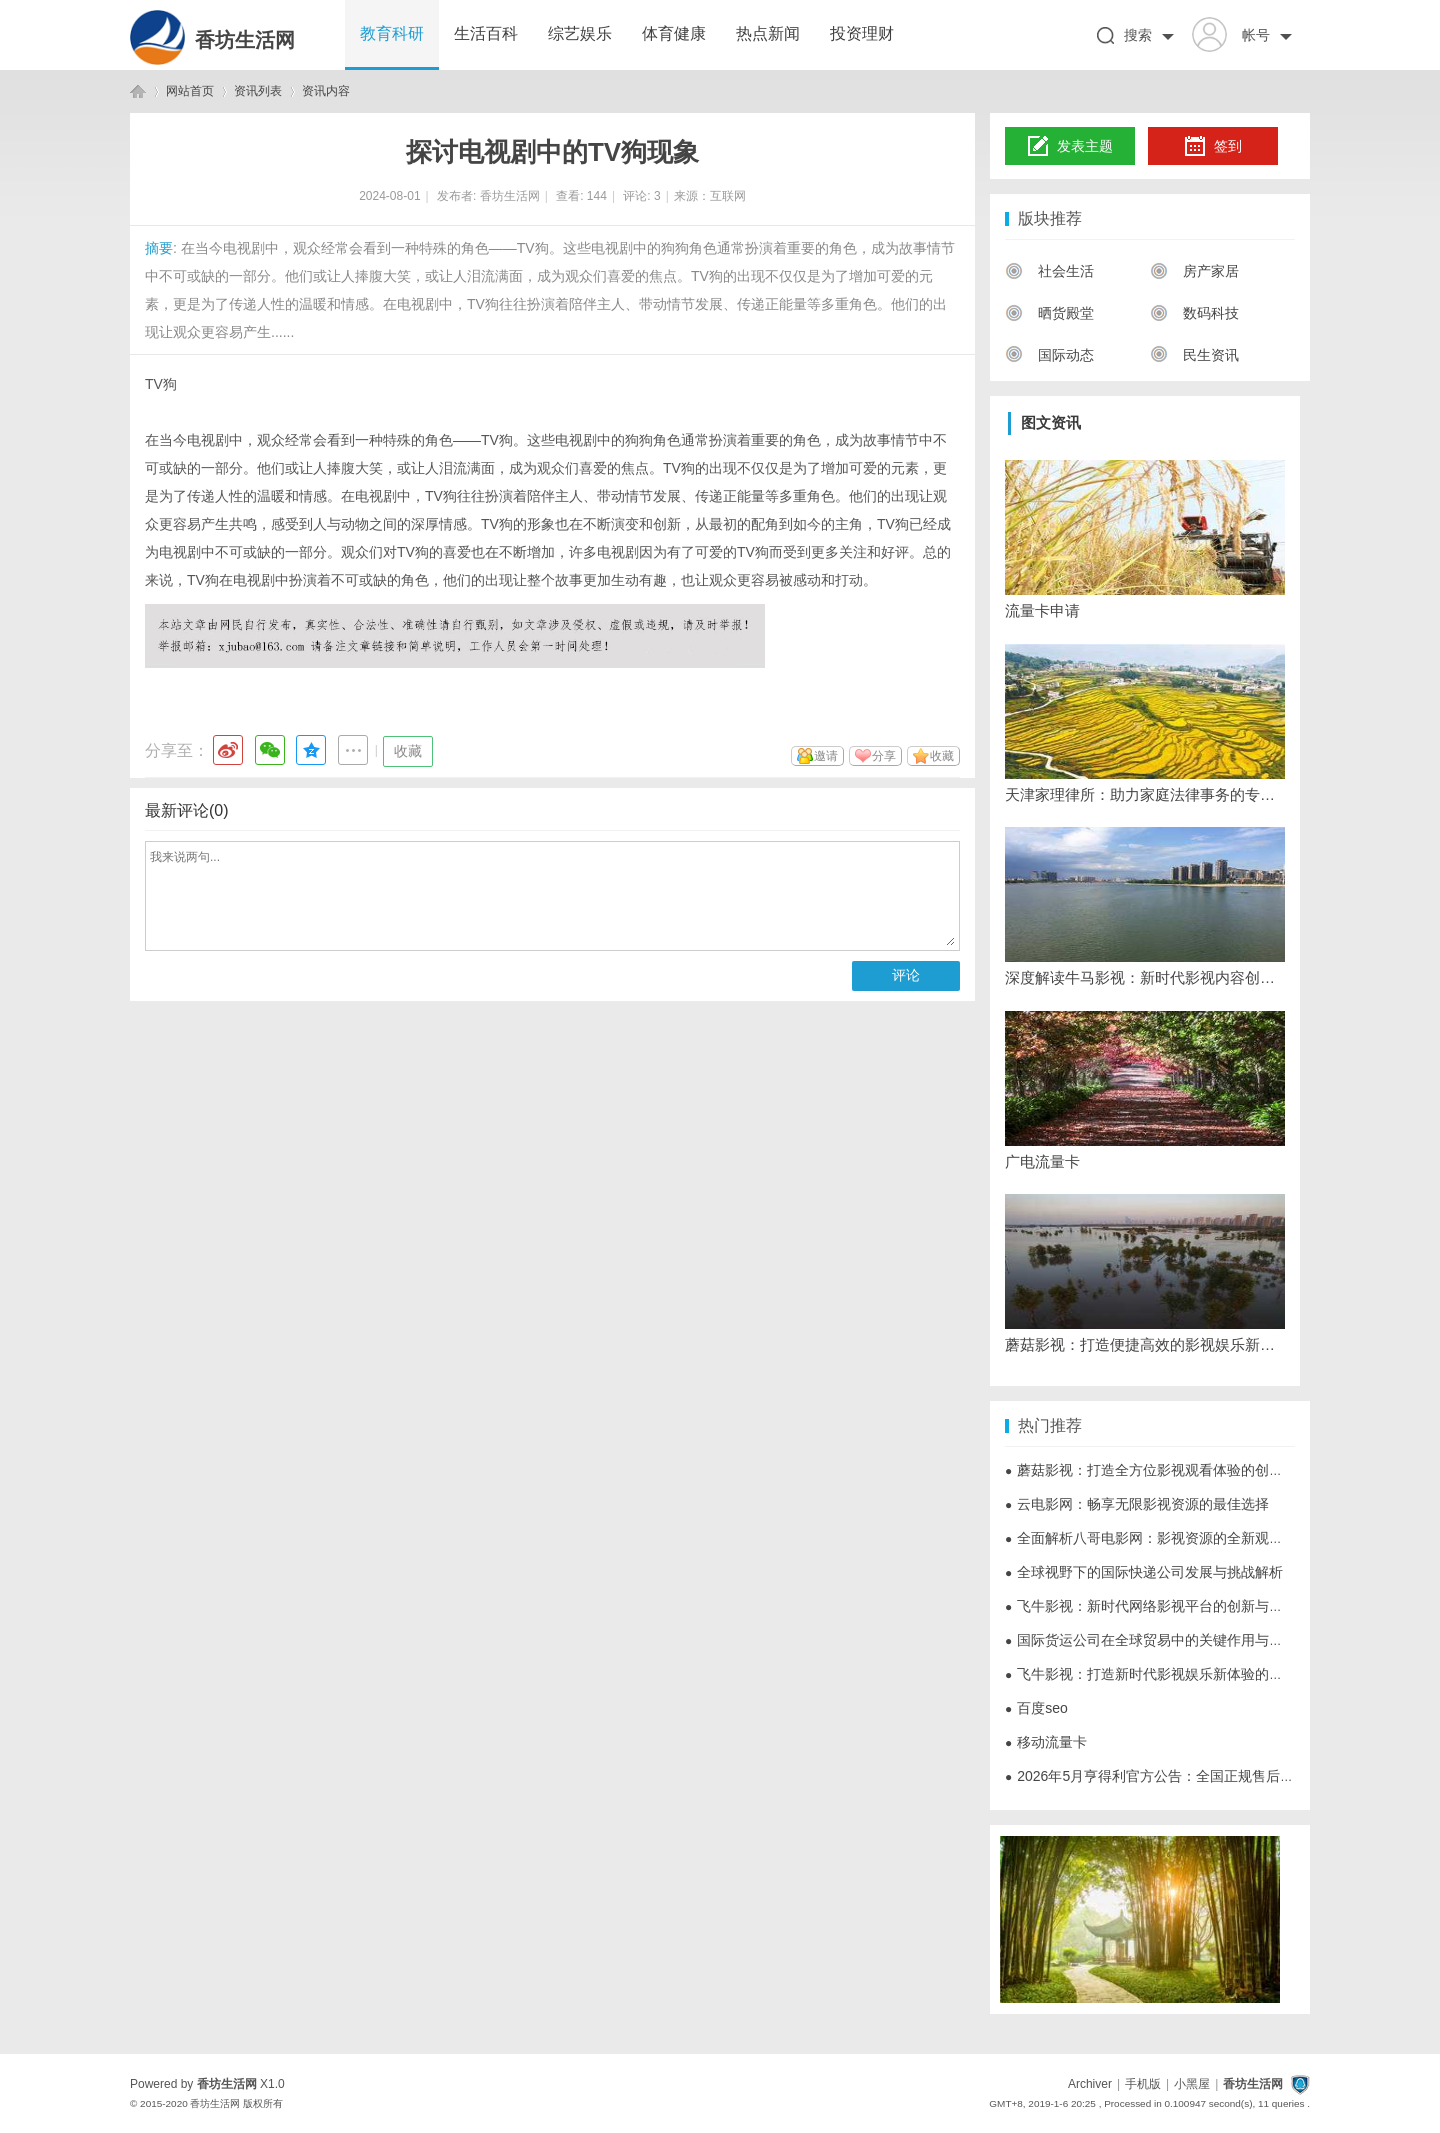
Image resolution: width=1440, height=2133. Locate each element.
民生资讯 (1194, 355)
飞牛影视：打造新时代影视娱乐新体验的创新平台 (1165, 1674)
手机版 (1143, 2084)
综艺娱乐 (580, 33)
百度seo (1036, 1708)
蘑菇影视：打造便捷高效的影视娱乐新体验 (1145, 1344)
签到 (1213, 147)
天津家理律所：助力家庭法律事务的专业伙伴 (1145, 794)
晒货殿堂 (1049, 313)
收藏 (408, 751)
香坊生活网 (245, 40)
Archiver (1090, 2084)
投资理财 (862, 33)
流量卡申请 (1042, 610)
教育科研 (392, 33)
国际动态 (1049, 355)
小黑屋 (1192, 2084)
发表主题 (1070, 147)
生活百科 (486, 33)
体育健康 (674, 33)
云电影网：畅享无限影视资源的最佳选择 (1137, 1504)
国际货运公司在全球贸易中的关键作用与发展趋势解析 (1179, 1640)
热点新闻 (768, 33)
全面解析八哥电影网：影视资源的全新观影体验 (1158, 1538)
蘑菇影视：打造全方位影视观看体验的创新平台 (1158, 1470)
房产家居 (1194, 271)
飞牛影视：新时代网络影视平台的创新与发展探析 (1165, 1606)
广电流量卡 (1042, 1161)
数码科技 (1194, 313)
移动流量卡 (1046, 1742)
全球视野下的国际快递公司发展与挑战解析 (1144, 1572)
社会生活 (1049, 271)
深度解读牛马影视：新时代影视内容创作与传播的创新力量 (1145, 977)
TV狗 (161, 384)
